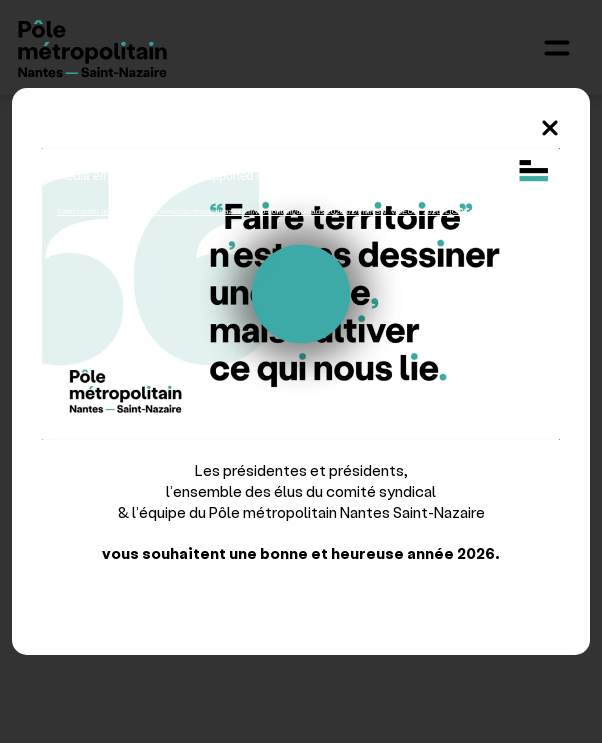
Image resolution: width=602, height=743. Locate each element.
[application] (301, 293)
